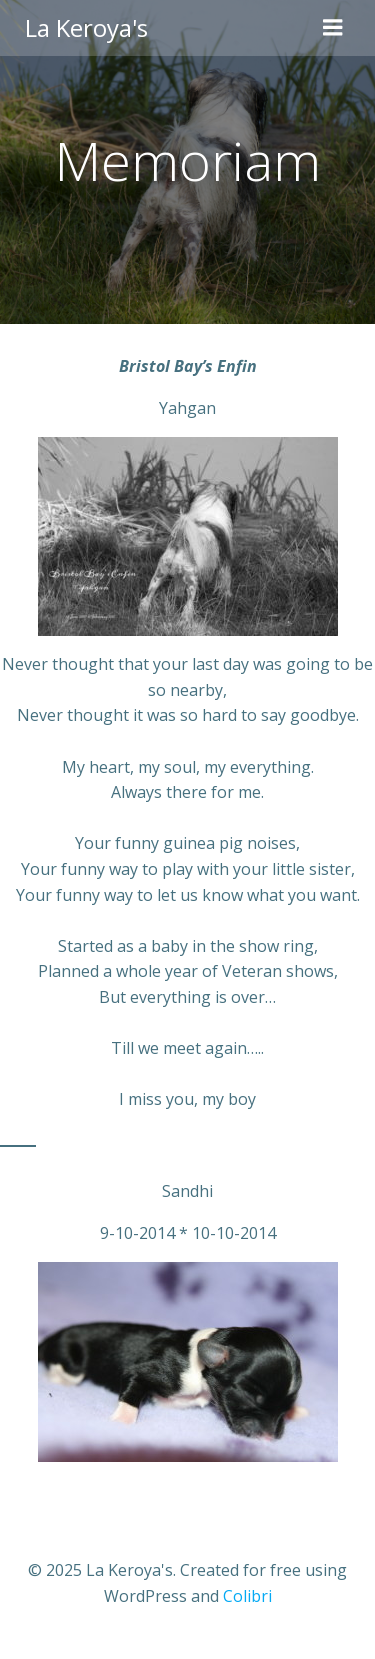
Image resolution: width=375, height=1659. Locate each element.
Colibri (247, 1596)
